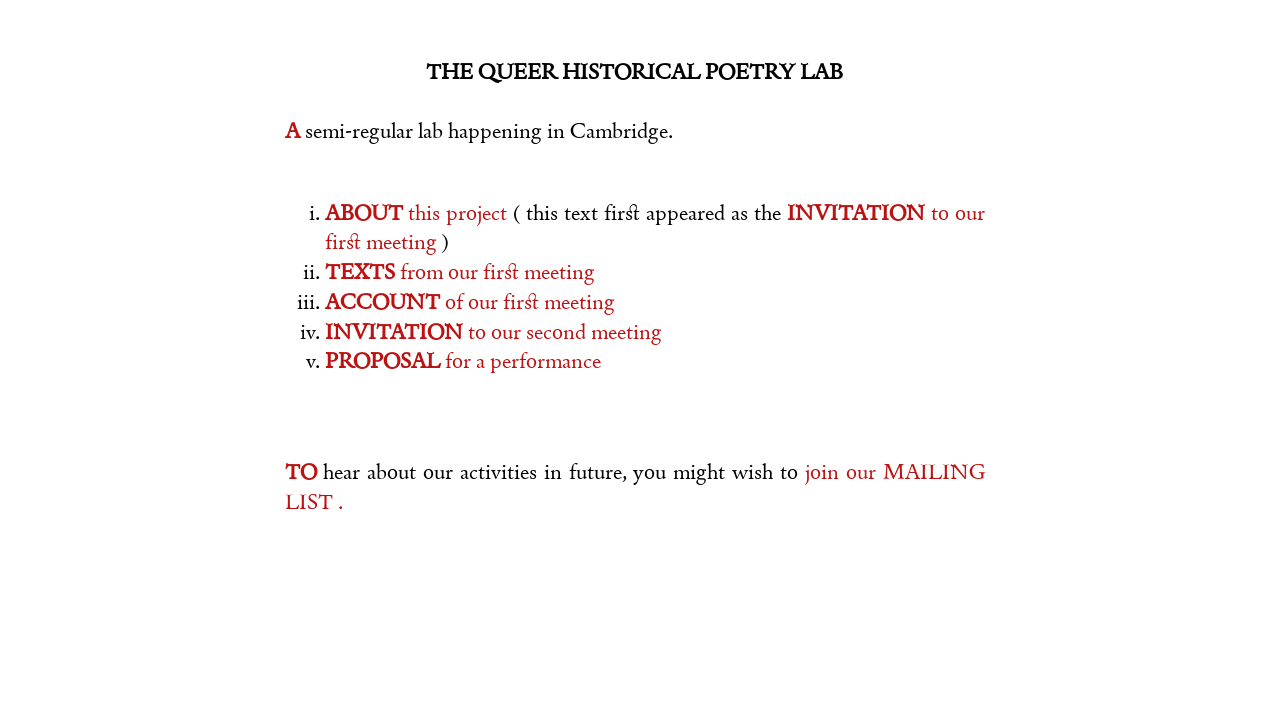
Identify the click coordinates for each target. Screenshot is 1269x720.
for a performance (463, 361)
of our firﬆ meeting (470, 302)
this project (419, 213)
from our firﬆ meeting (460, 272)
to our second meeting (493, 332)
